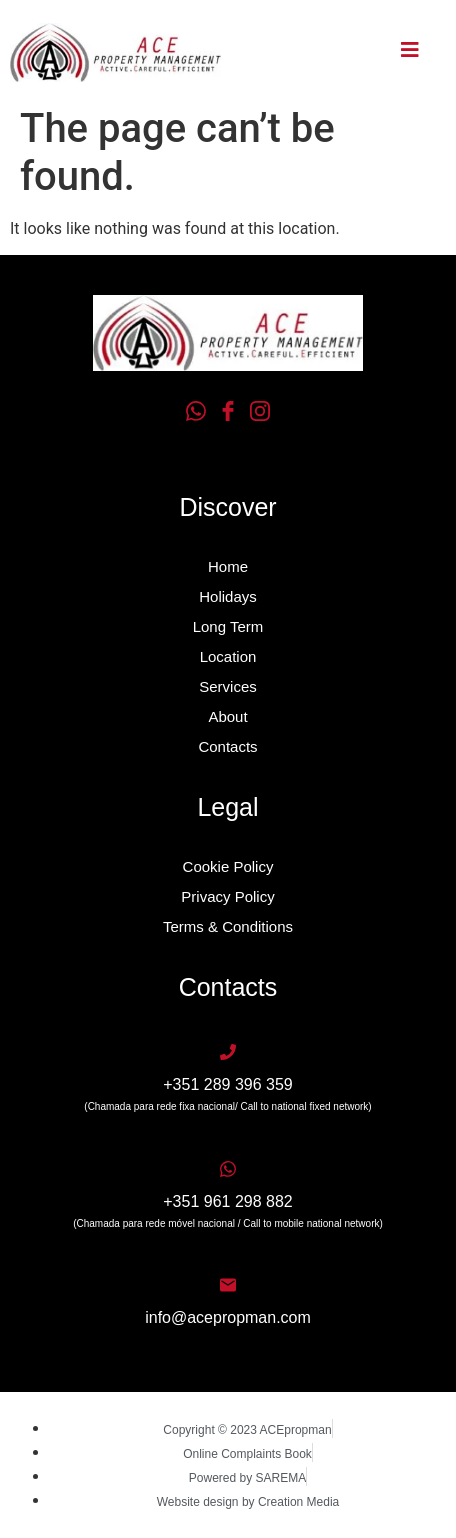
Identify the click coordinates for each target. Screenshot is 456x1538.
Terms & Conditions (228, 926)
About (227, 716)
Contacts (227, 746)
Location (228, 656)
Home (228, 566)
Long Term (228, 626)
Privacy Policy (227, 896)
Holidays (228, 596)
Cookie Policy (228, 866)
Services (228, 686)
